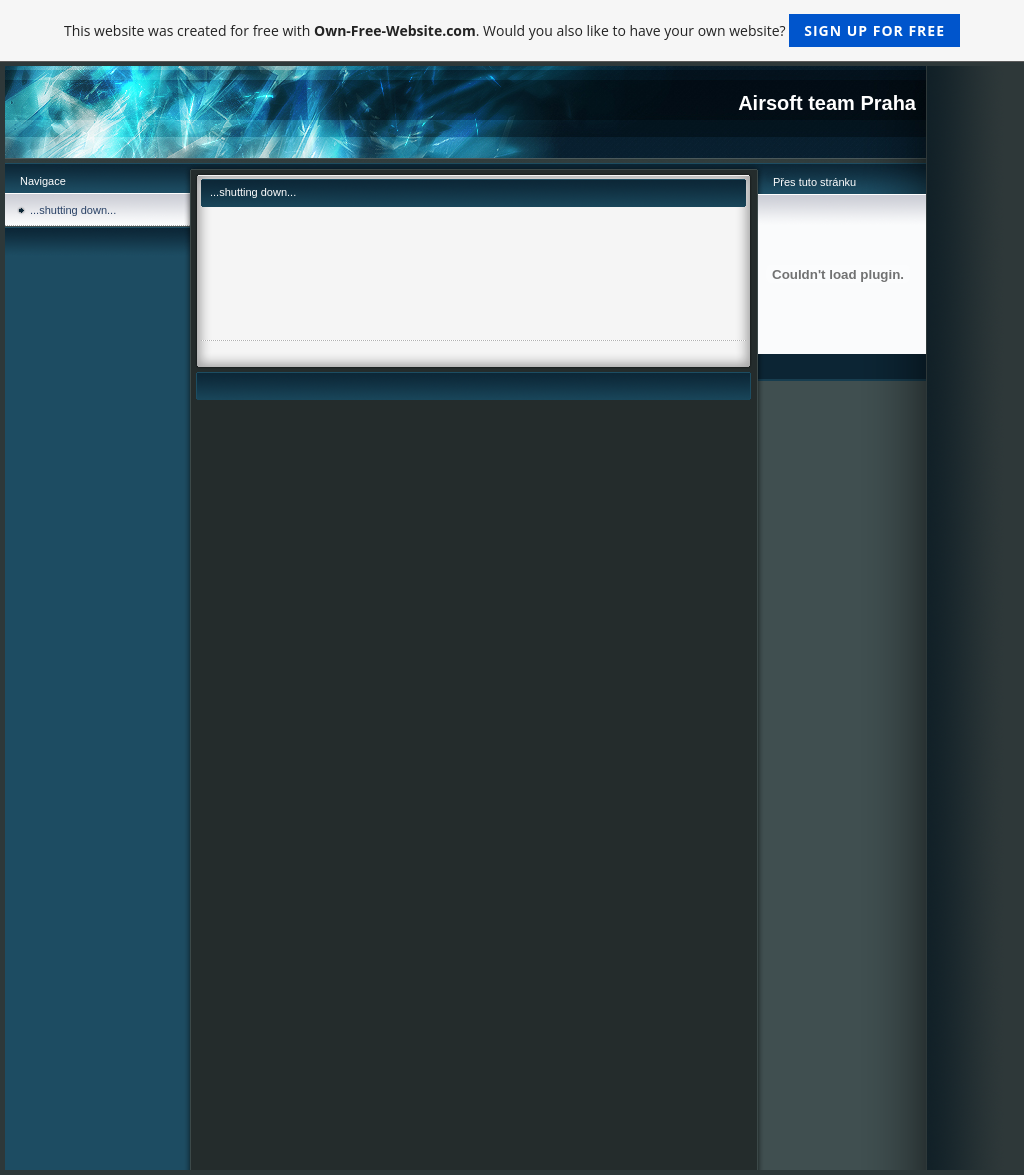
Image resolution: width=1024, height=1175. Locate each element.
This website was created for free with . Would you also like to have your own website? (512, 30)
